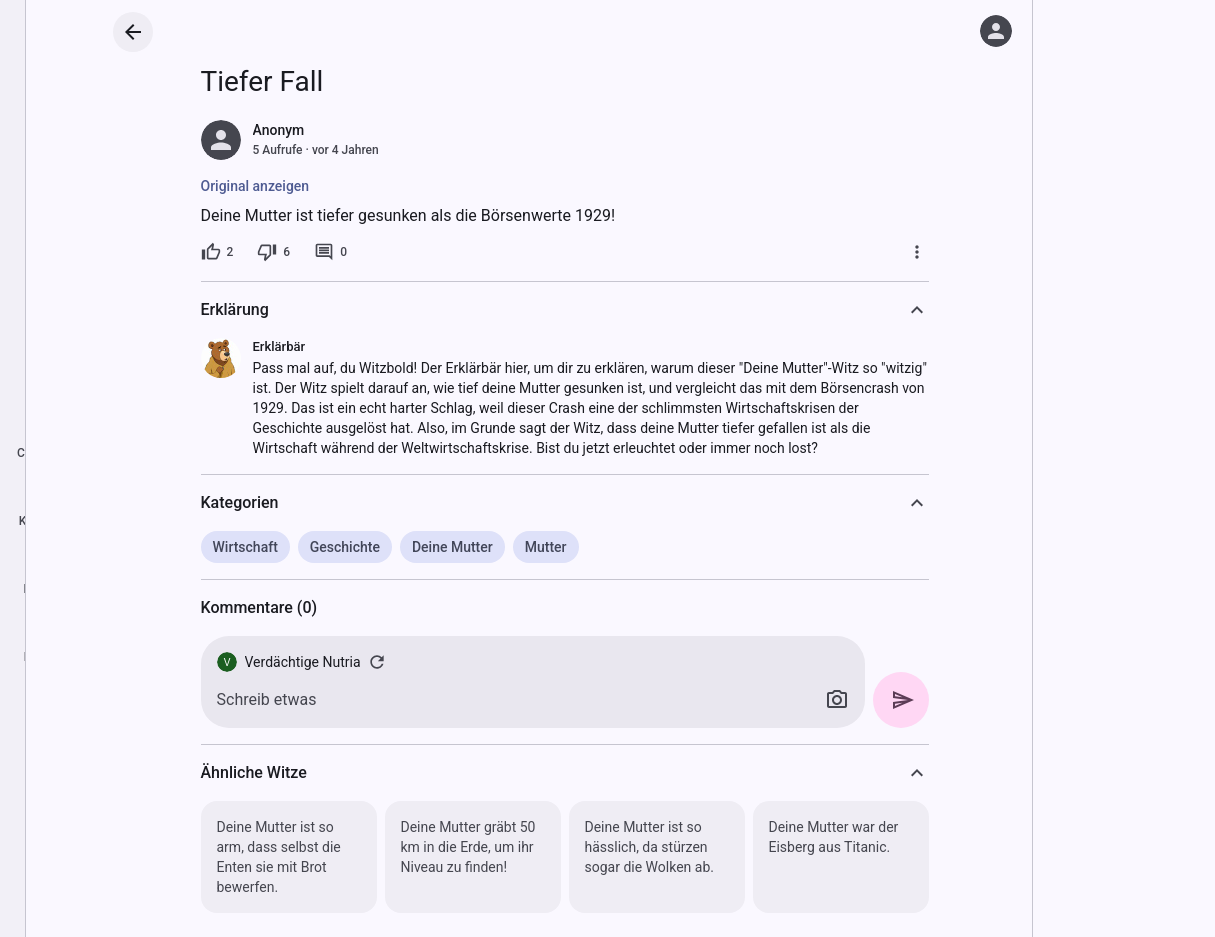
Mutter (546, 547)
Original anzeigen (255, 186)
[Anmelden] (996, 31)
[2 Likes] (217, 252)
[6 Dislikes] (273, 252)
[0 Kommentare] (330, 252)
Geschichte (345, 547)
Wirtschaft (245, 547)
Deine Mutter (452, 547)
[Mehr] (917, 252)
